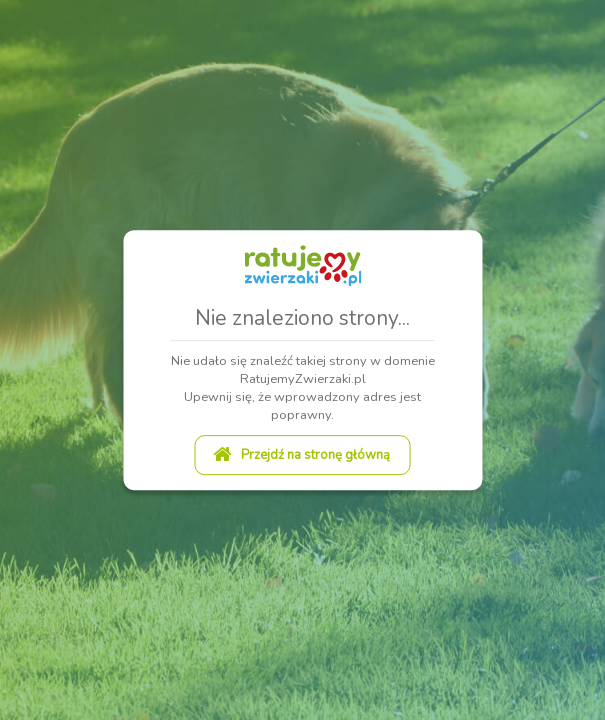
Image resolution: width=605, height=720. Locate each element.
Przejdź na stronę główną (301, 455)
